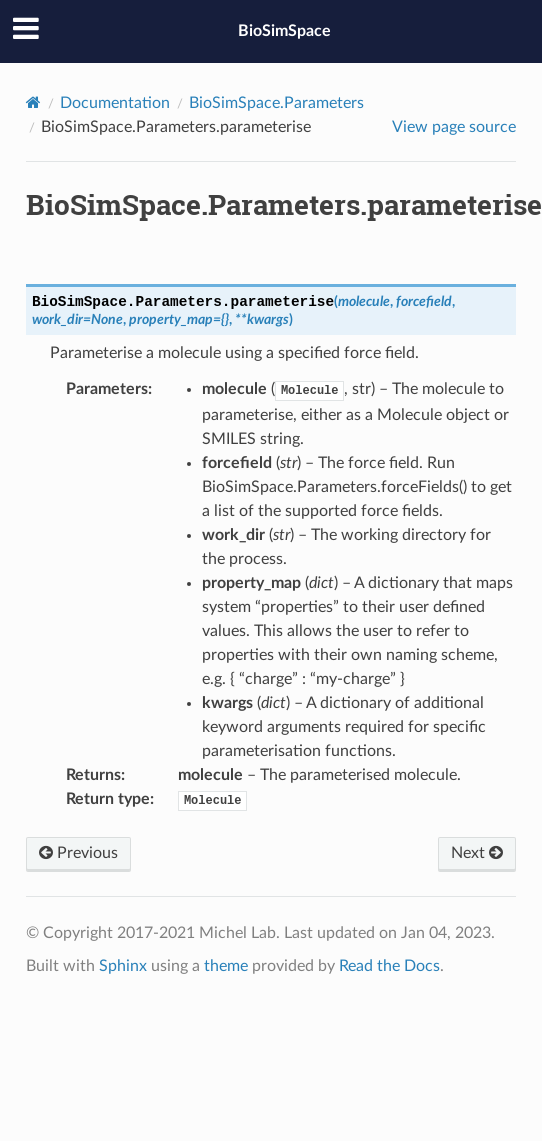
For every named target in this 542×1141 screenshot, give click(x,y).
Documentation (115, 103)
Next (477, 853)
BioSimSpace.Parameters (276, 103)
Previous (78, 853)
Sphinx (123, 966)
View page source (454, 127)
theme (226, 966)
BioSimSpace (284, 31)
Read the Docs (389, 966)
